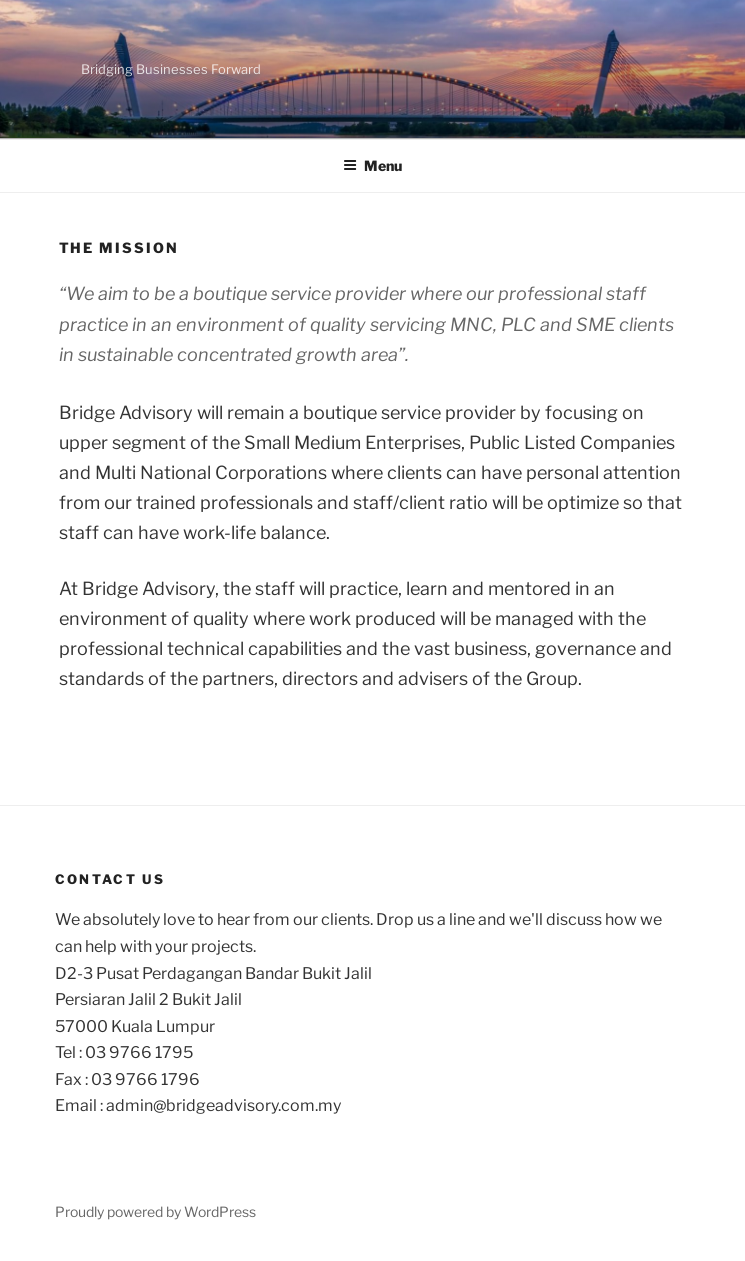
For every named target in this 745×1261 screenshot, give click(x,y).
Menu (372, 165)
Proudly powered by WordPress (155, 1211)
